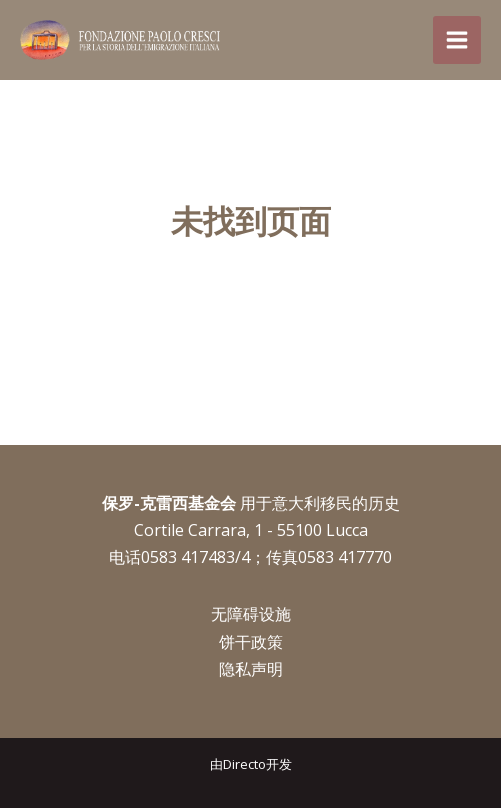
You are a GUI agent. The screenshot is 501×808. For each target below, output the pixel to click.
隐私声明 (251, 669)
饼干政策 (251, 642)
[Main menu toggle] (457, 40)
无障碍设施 (251, 614)
